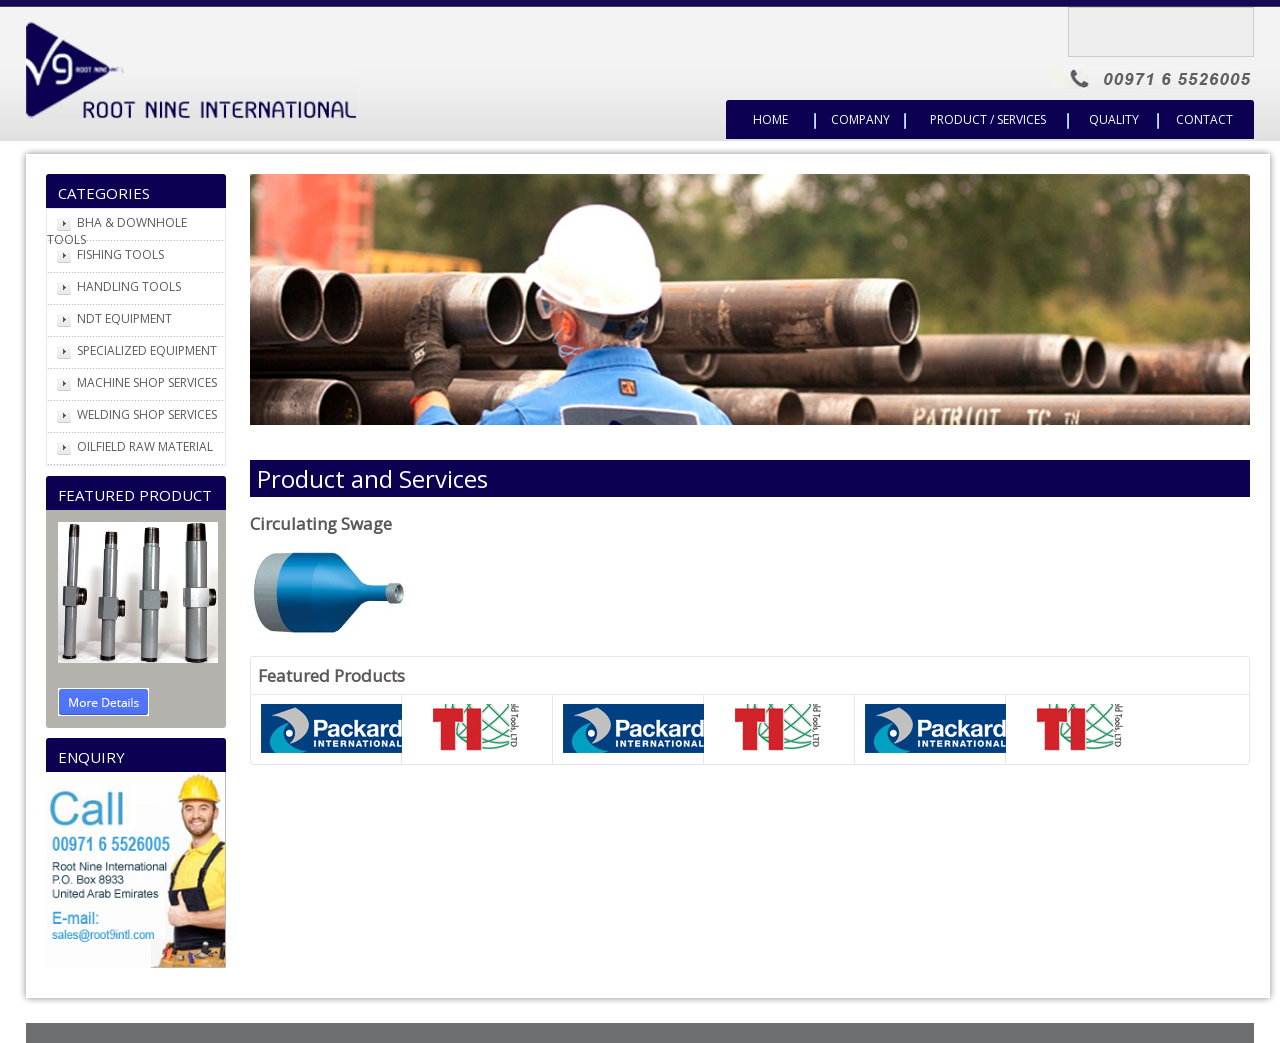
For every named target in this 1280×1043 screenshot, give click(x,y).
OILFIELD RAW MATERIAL (145, 446)
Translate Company (1169, 27)
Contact (1204, 119)
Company (860, 119)
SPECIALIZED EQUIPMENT (147, 350)
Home (770, 119)
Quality (1114, 119)
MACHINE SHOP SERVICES (147, 382)
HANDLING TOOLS (129, 286)
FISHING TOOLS (120, 254)
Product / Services (988, 119)
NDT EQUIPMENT (124, 318)
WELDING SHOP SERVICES (147, 414)
